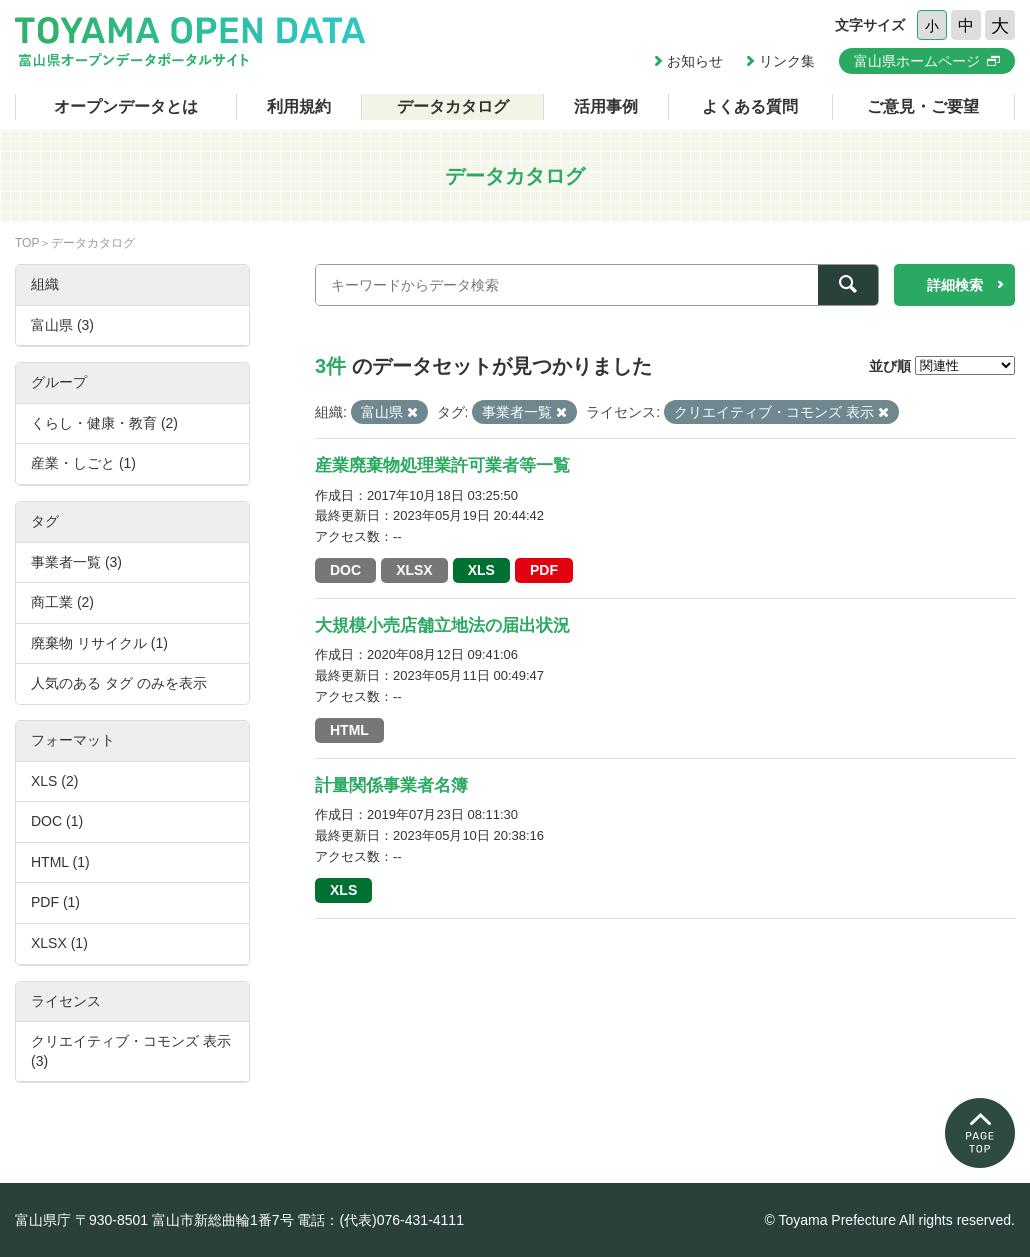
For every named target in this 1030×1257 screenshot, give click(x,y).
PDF (544, 570)
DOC (345, 570)
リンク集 (787, 61)
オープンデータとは (126, 106)
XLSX (414, 570)
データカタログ (453, 106)
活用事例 (606, 106)
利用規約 (299, 106)
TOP (27, 243)
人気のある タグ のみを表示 (119, 683)
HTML (349, 730)
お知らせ (695, 61)
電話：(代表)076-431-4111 (380, 1220)
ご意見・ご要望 (923, 106)
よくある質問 (750, 106)
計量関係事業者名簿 (391, 785)
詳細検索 (955, 285)
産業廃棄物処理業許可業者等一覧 (442, 465)
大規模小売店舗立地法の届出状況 (442, 625)
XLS (481, 570)
